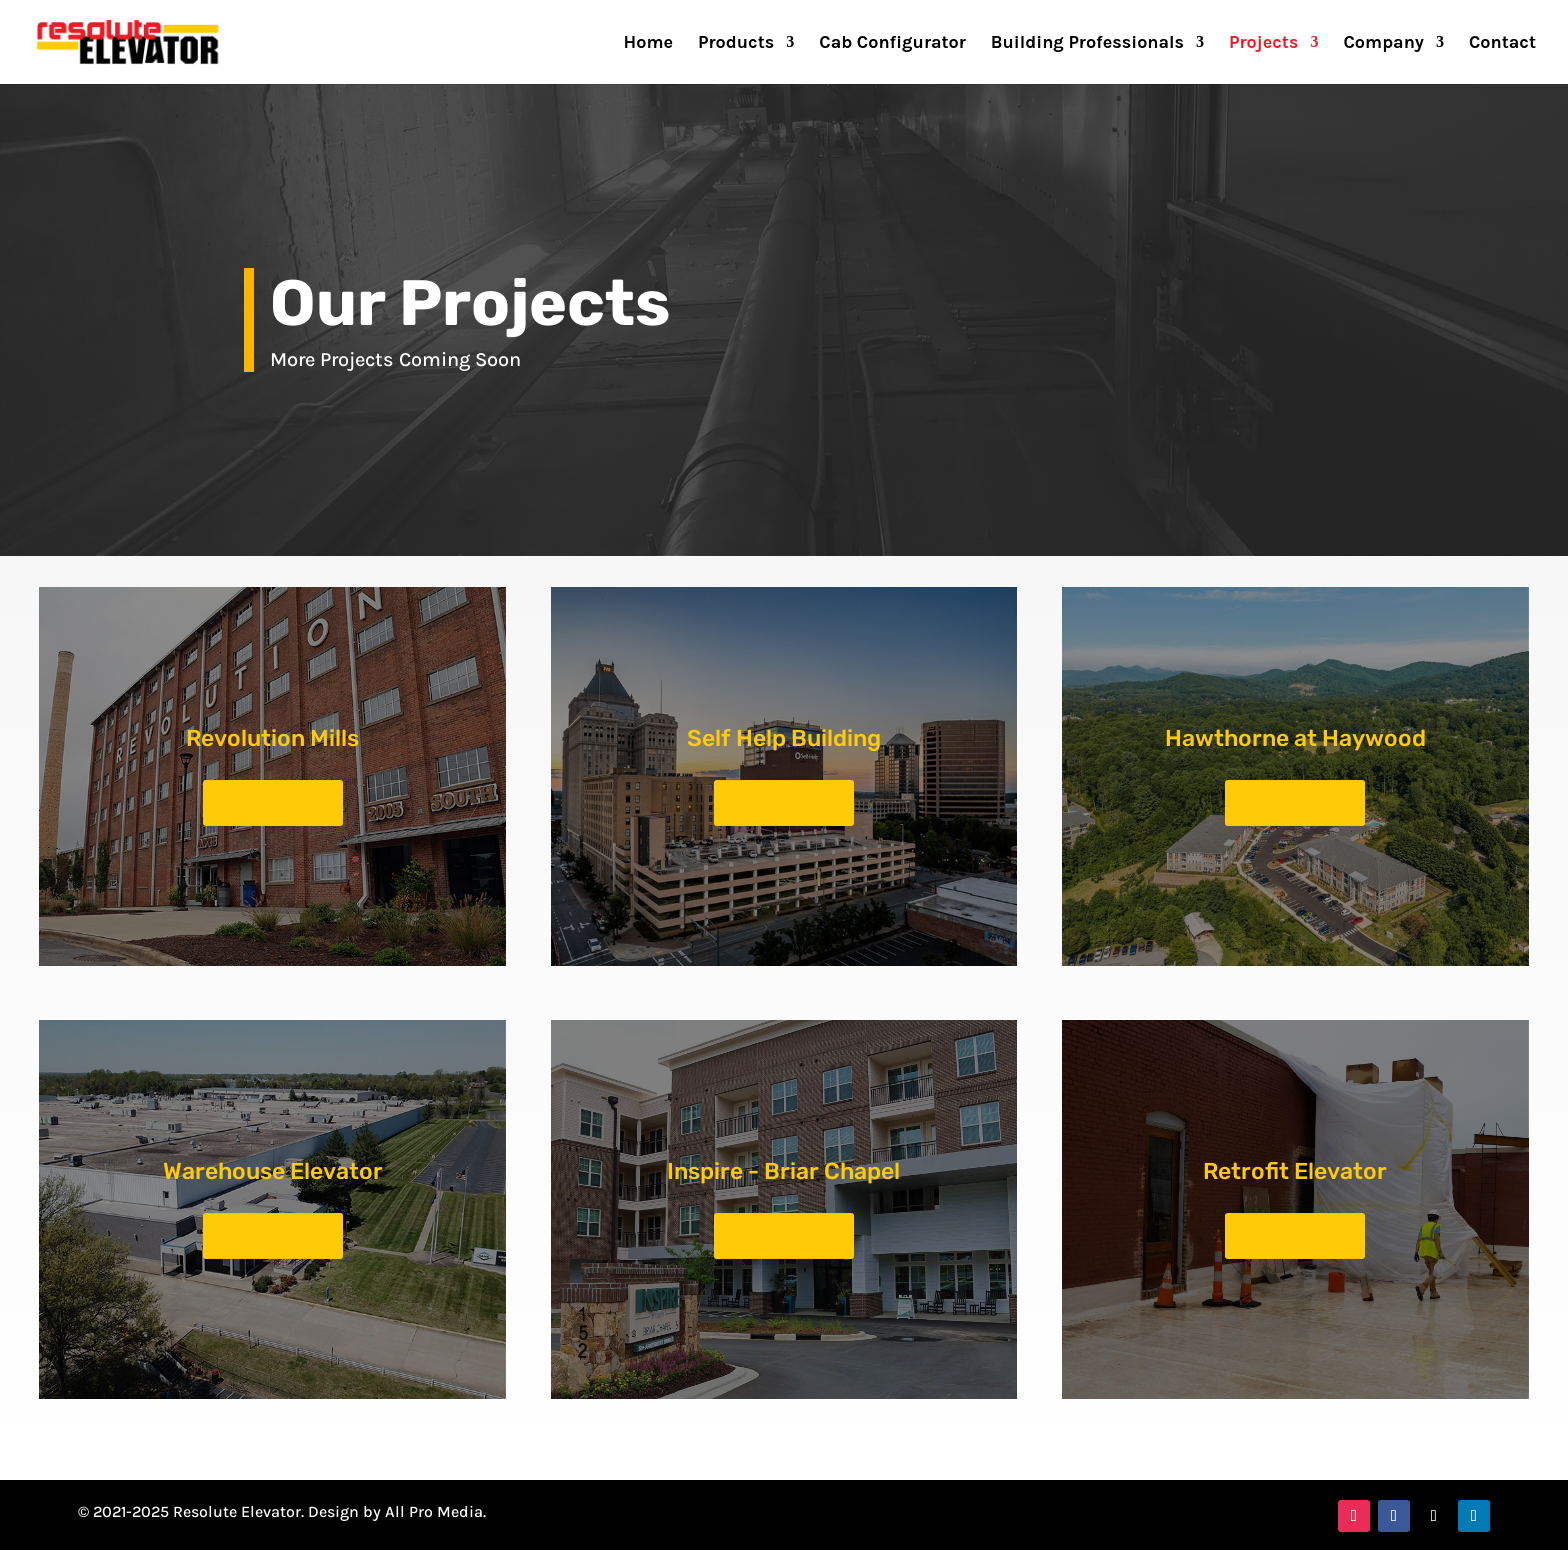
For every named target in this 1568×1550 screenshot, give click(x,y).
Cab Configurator (892, 44)
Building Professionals (1087, 44)
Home (649, 44)
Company (1383, 44)
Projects (1263, 44)
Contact (1502, 44)
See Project (273, 802)
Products (736, 44)
